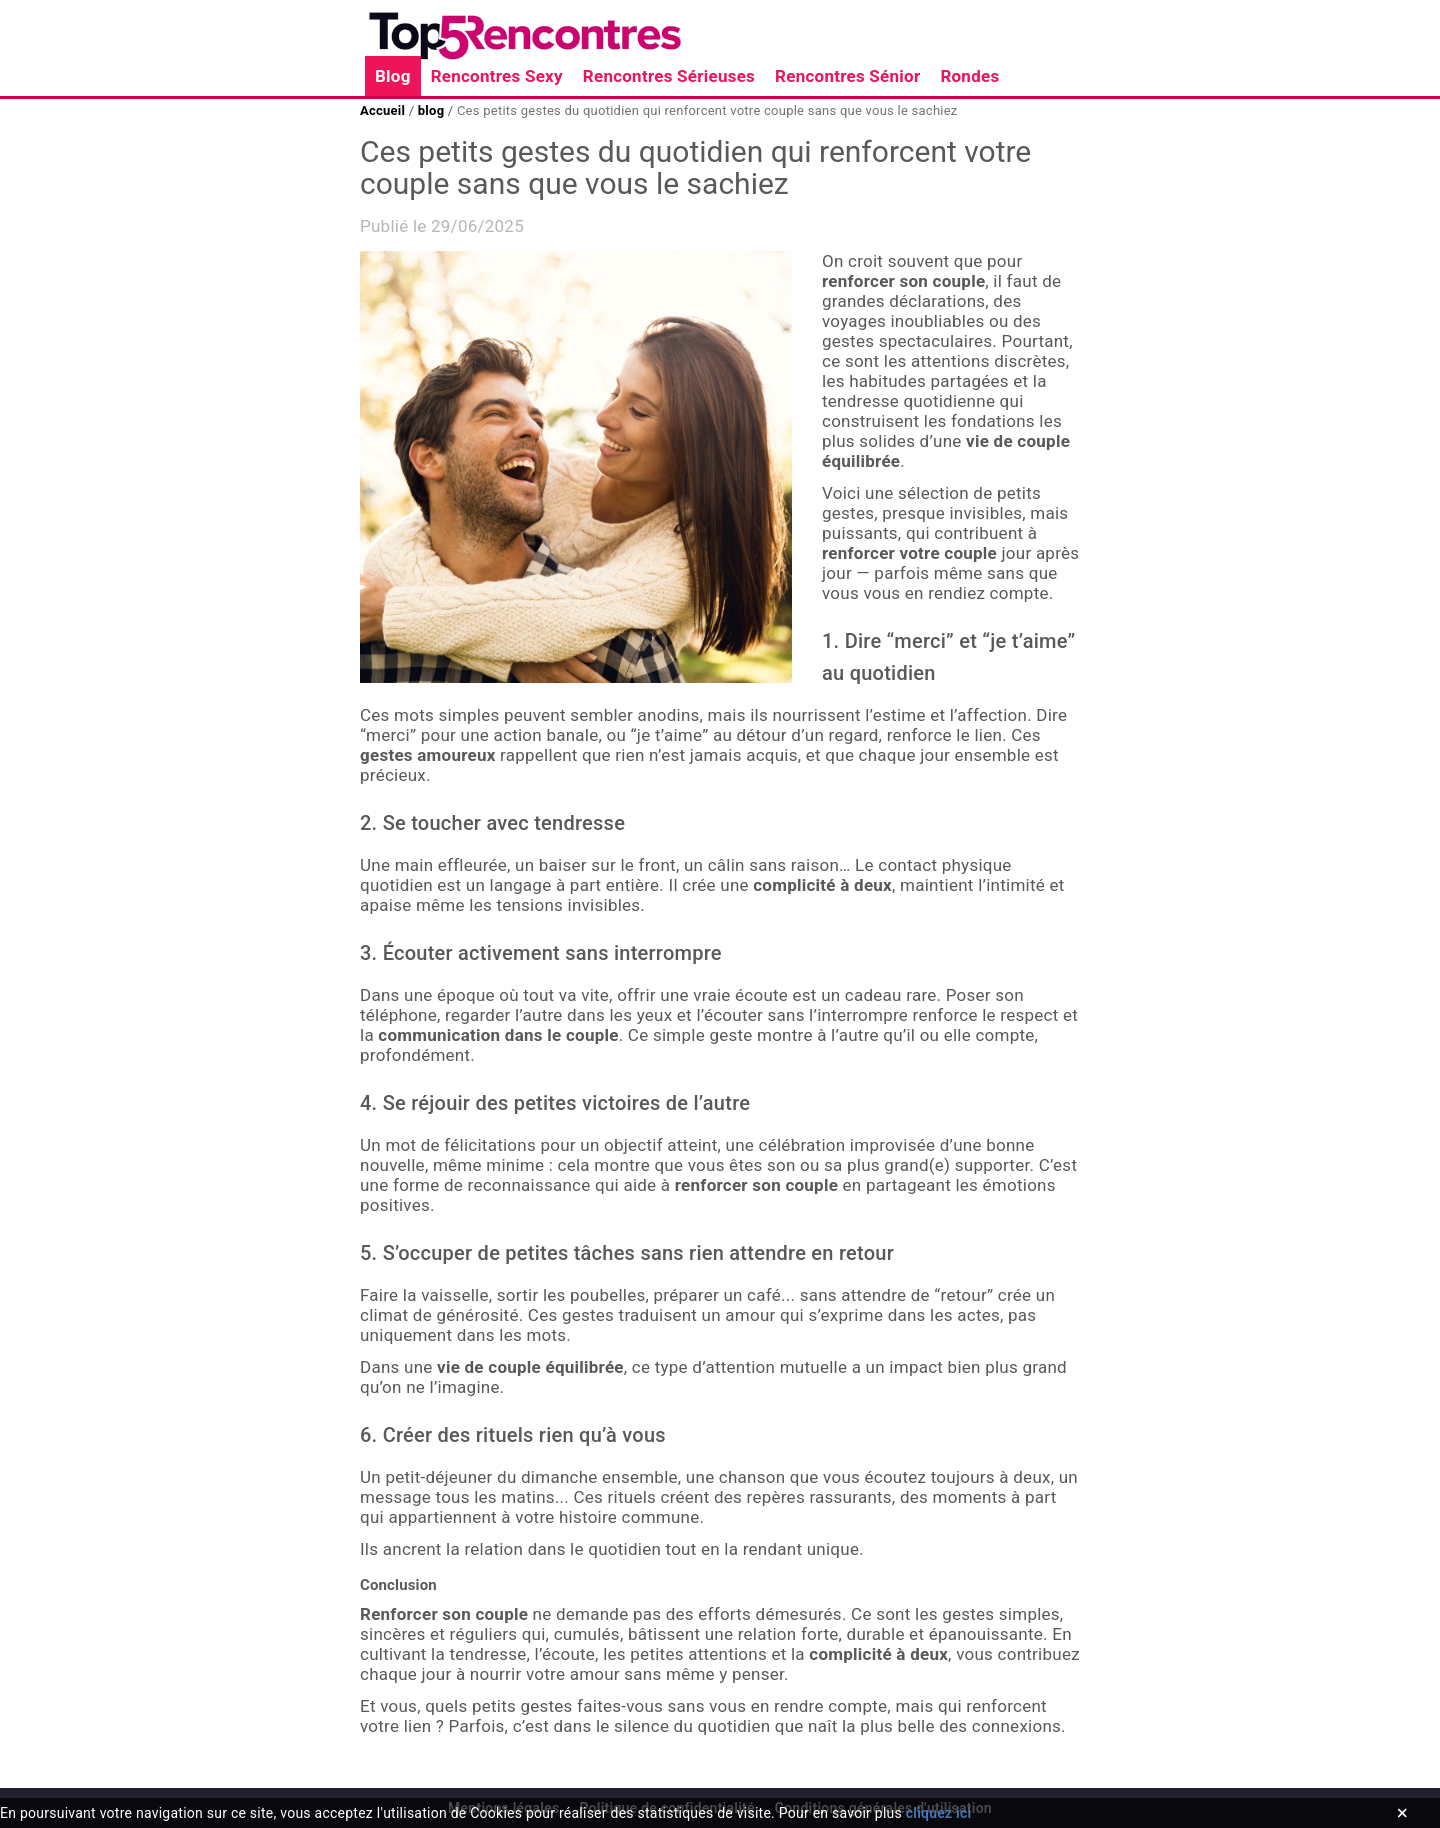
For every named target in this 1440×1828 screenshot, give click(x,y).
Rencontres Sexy (497, 76)
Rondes (969, 76)
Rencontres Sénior (847, 76)
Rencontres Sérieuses (669, 76)
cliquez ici (939, 1813)
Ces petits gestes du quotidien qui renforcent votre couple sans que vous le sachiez (705, 110)
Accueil (384, 110)
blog (430, 110)
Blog (393, 76)
